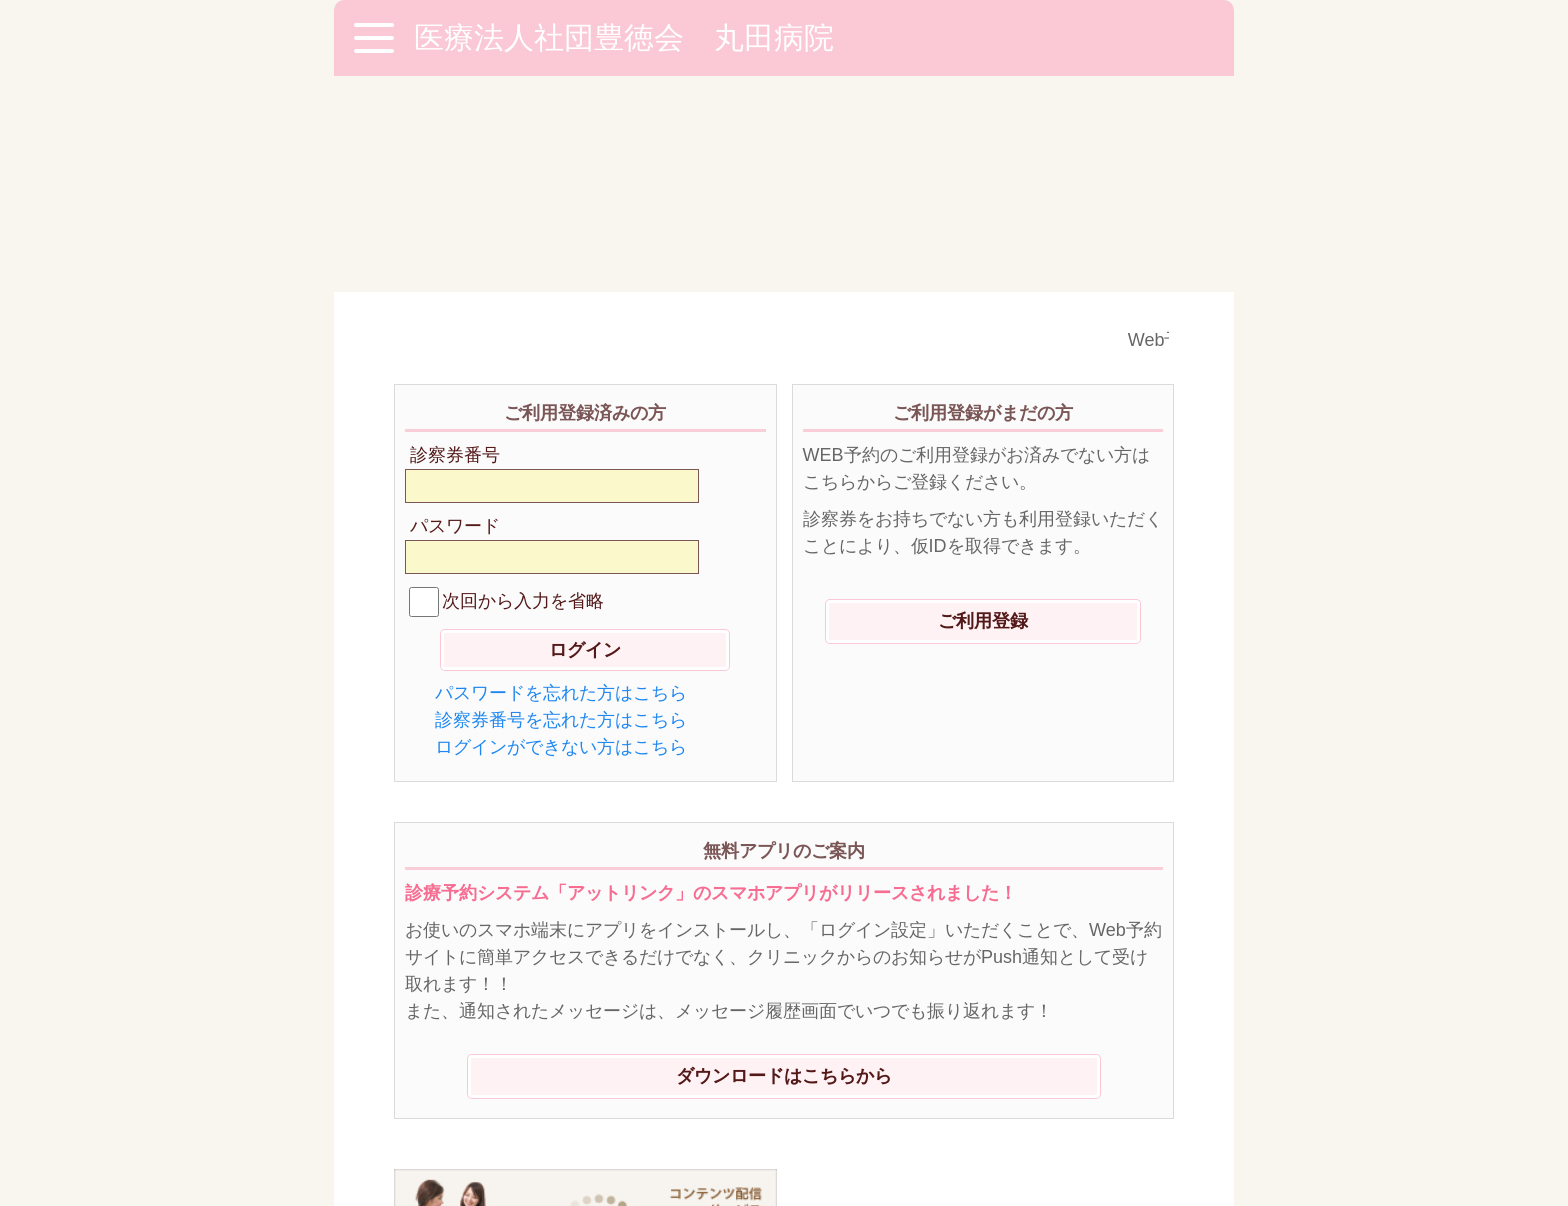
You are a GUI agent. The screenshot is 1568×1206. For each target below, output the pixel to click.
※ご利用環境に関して (489, 1090)
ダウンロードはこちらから (784, 860)
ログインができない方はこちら (561, 531)
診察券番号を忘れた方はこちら (561, 504)
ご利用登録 (983, 405)
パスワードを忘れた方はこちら (561, 477)
